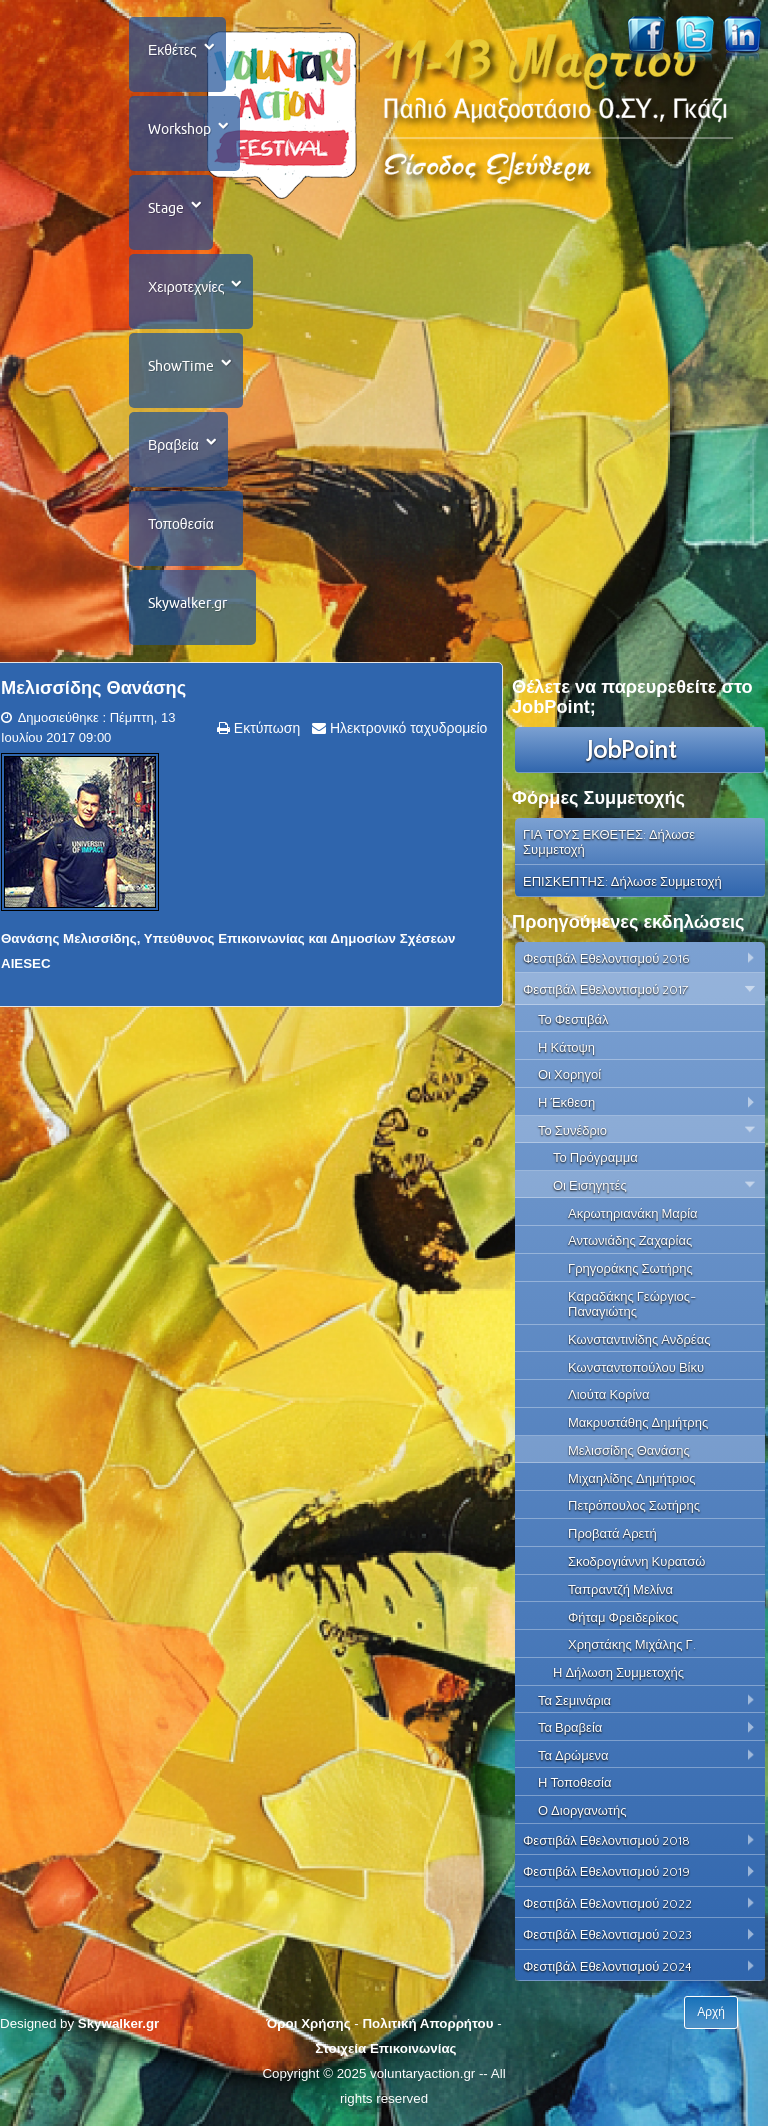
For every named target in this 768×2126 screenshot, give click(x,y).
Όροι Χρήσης (308, 2023)
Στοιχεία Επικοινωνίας (385, 2048)
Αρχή (711, 2012)
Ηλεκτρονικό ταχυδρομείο (406, 728)
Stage (166, 208)
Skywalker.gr (187, 603)
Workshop (179, 129)
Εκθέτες (172, 50)
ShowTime (181, 366)
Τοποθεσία (181, 524)
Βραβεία (173, 445)
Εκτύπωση (265, 728)
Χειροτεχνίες (186, 287)
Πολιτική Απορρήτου (427, 2023)
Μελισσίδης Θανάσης (93, 688)
